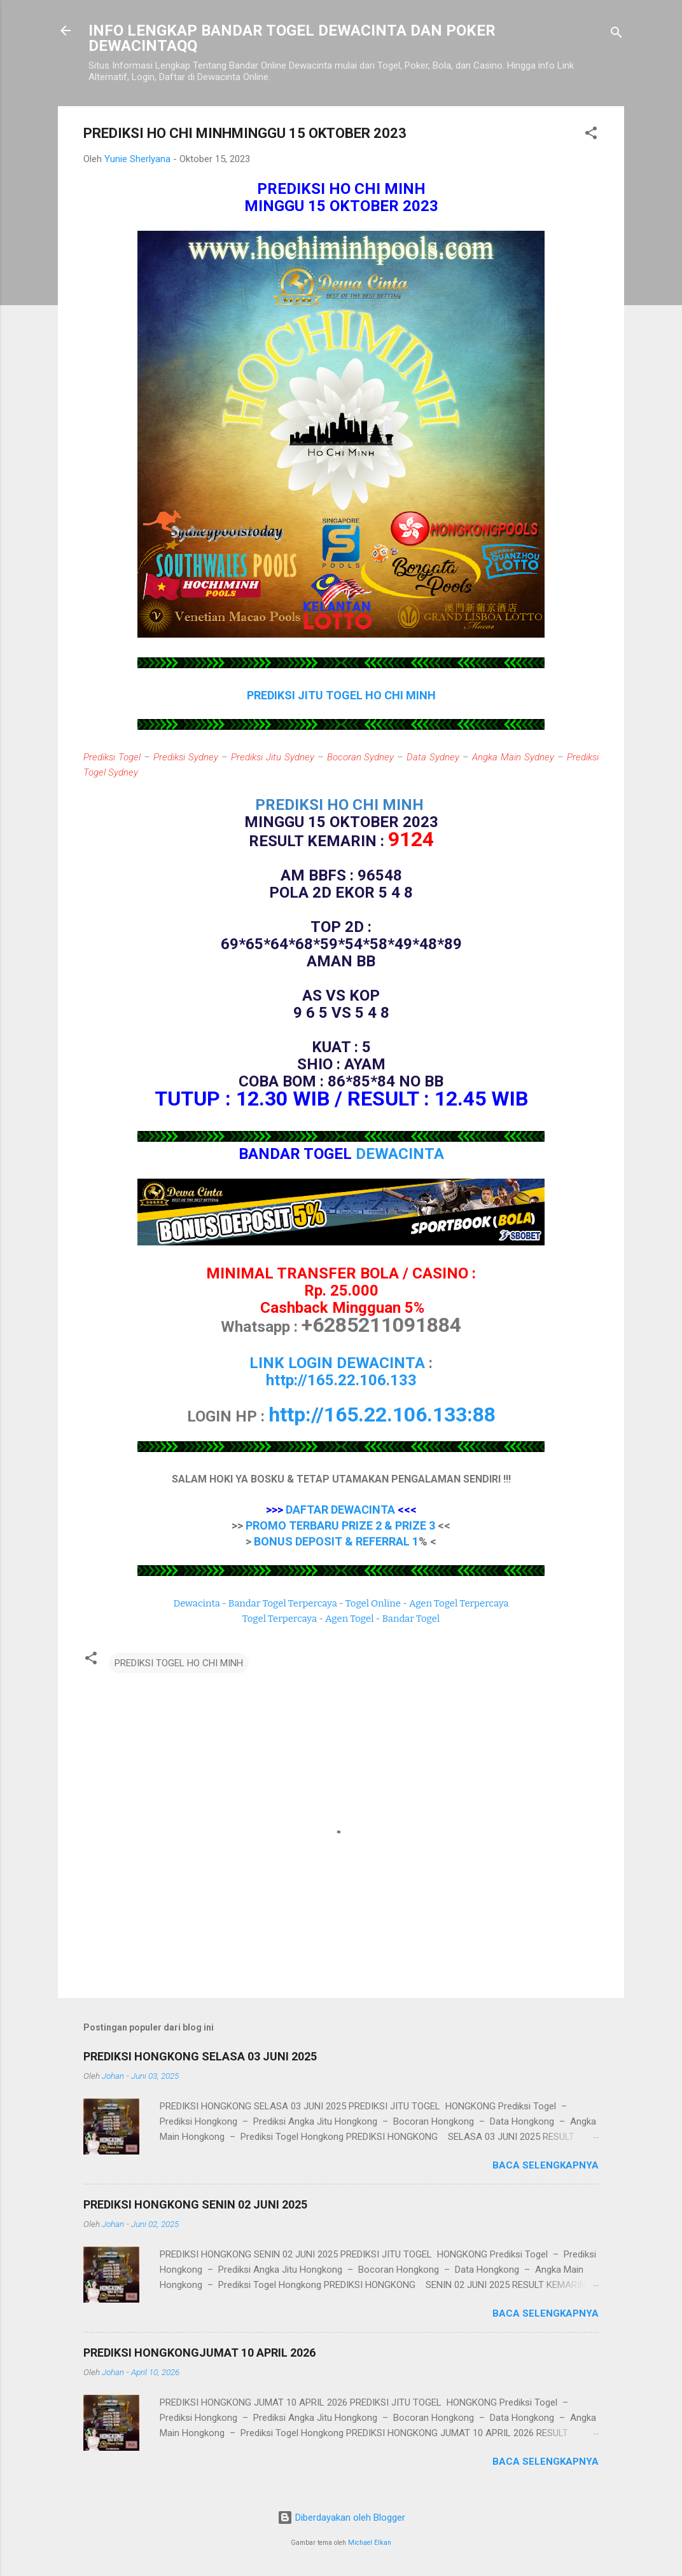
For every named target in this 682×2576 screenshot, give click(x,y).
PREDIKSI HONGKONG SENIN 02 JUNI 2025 (195, 2204)
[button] (591, 135)
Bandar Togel (411, 1618)
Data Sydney (433, 757)
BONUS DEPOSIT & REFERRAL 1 (336, 1541)
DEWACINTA (400, 1154)
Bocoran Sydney (360, 757)
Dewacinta (197, 1603)
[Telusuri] (616, 34)
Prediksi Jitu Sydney (272, 757)
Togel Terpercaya (279, 1618)
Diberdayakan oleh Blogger (341, 2517)
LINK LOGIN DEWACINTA (337, 1363)
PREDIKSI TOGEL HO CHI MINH (179, 1663)
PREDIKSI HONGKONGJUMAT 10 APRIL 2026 (199, 2352)
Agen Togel (349, 1618)
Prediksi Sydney (185, 757)
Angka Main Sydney (513, 757)
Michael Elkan (369, 2542)
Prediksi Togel (112, 757)
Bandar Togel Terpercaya (282, 1603)
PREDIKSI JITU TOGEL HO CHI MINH (341, 695)
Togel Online (373, 1603)
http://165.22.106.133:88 (382, 1414)
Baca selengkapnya (545, 2165)
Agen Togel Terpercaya (459, 1603)
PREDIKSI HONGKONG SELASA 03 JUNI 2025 (200, 2056)
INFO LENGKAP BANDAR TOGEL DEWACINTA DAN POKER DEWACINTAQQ (292, 38)
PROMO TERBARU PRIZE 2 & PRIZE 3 (340, 1525)
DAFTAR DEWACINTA (340, 1509)
